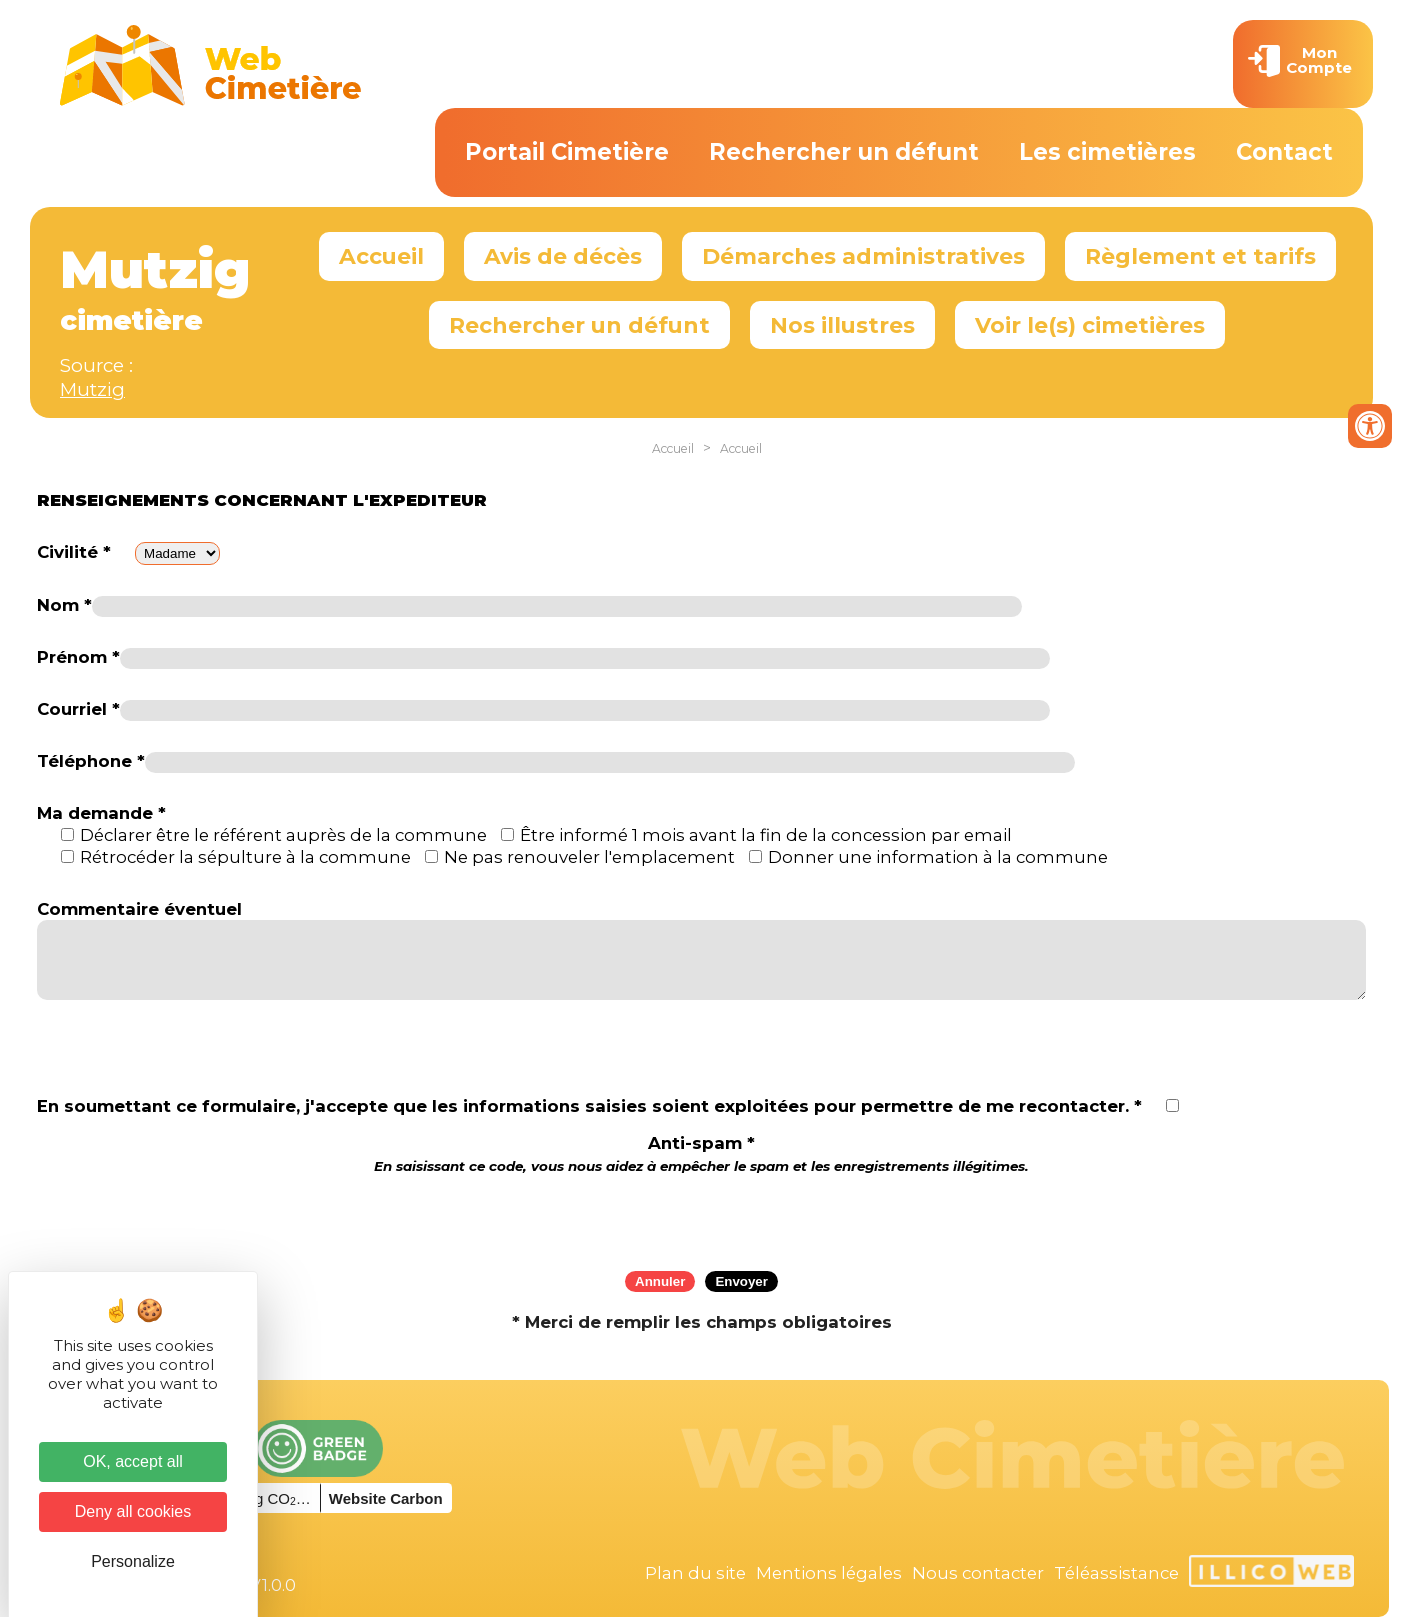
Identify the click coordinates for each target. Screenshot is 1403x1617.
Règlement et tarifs (1200, 256)
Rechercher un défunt (844, 152)
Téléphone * (91, 761)
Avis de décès (563, 256)
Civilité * (74, 552)
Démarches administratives (863, 256)
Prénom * (78, 657)
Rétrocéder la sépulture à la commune (245, 857)
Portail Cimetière (567, 152)
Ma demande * (101, 813)
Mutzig (92, 389)
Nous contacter (978, 1573)
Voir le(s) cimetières (1090, 325)
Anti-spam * (701, 1153)
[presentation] (702, 1216)
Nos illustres (842, 325)
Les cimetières (1107, 152)
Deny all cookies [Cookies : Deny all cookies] (133, 1511)
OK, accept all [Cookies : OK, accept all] (133, 1461)
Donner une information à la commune (938, 857)
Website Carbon (386, 1498)
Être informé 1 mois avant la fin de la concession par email (766, 835)
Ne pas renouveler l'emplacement (589, 857)
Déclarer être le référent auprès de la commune (283, 835)
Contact (1284, 152)
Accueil (381, 256)
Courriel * (78, 709)
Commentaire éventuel (139, 909)
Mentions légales (829, 1573)
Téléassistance (1116, 1573)
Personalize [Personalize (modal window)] (133, 1561)
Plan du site (695, 1573)
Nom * (64, 605)
